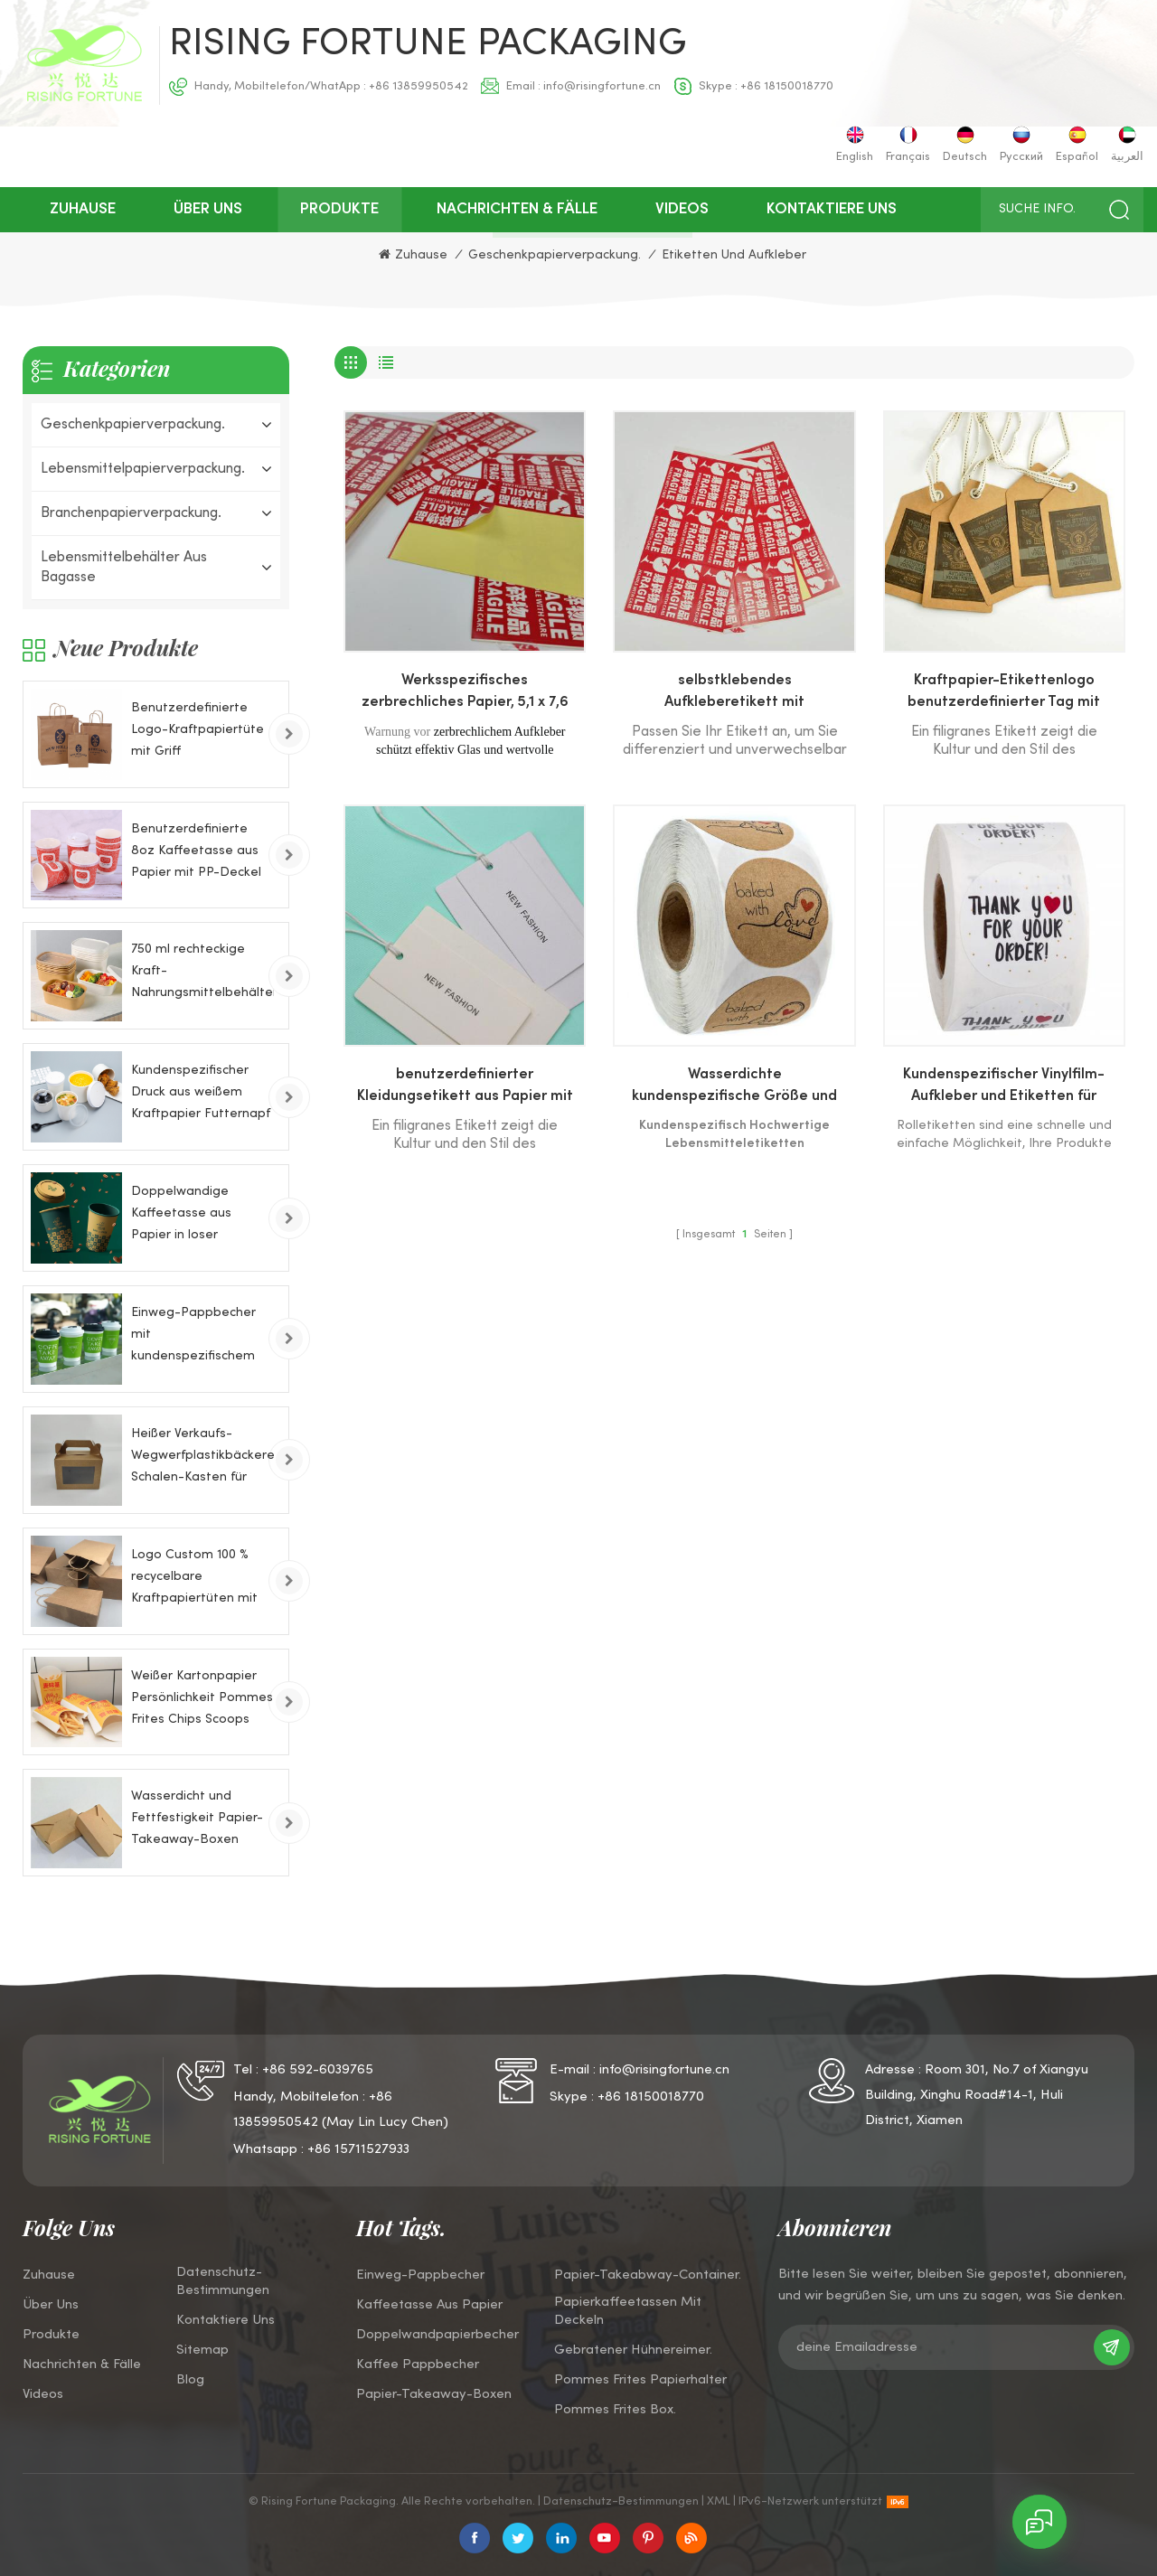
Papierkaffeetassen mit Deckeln (627, 2311)
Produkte (339, 209)
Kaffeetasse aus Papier (429, 2305)
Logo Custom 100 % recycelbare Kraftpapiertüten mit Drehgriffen (194, 1579)
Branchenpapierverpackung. (131, 513)
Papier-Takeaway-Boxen (434, 2394)
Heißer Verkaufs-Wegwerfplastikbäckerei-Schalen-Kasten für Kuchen (202, 1458)
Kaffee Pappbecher (417, 2364)
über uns (208, 209)
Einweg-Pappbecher (420, 2275)
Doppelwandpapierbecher (437, 2334)
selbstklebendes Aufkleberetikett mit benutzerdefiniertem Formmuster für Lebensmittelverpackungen (734, 694)
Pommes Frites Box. (615, 2409)
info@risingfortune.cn (602, 86)
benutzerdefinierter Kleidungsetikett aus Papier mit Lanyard (465, 1088)
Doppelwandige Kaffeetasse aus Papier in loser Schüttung (181, 1216)
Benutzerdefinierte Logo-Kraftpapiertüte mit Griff (197, 729)
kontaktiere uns (832, 209)
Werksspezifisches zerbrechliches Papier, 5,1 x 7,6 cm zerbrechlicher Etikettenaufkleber (465, 694)
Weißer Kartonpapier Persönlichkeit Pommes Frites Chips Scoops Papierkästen (202, 1700)
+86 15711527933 (358, 2149)
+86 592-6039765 (317, 2070)
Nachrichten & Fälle (517, 209)
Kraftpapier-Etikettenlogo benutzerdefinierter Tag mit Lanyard (1004, 694)
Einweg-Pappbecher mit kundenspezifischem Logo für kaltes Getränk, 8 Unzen (193, 1337)
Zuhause (83, 209)
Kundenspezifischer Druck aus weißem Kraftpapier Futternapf (200, 1092)
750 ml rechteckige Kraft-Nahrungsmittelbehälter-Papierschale (202, 974)
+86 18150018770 (786, 86)
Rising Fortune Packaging (427, 45)
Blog (190, 2380)
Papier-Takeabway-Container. (647, 2275)
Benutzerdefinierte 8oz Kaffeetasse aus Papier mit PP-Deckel (196, 851)
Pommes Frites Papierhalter (640, 2380)
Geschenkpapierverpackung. (554, 255)
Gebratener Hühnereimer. (633, 2350)
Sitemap (202, 2350)
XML (718, 2501)
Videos (682, 209)
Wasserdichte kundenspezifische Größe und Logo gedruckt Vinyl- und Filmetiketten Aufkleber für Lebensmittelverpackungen (734, 1088)
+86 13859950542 (418, 86)
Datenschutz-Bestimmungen (222, 2281)
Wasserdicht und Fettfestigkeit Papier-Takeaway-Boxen (197, 1818)
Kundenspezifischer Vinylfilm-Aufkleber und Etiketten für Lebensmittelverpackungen (1004, 1088)
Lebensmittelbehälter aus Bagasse (124, 567)
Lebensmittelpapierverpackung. (143, 469)
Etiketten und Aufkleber (734, 255)
